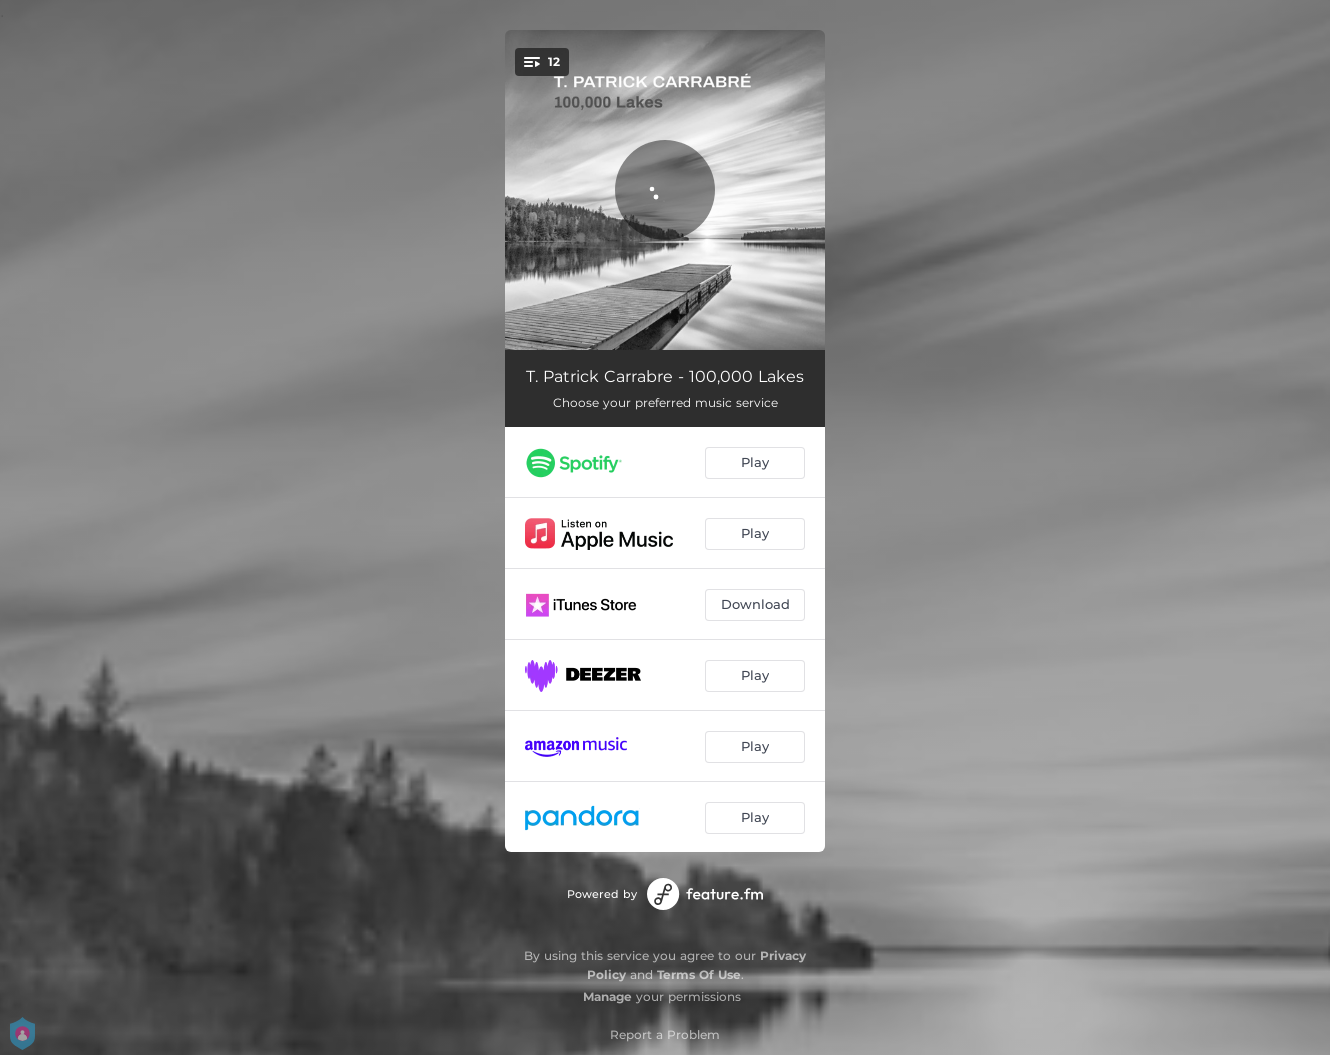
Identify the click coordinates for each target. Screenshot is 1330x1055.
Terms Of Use (699, 974)
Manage (607, 996)
